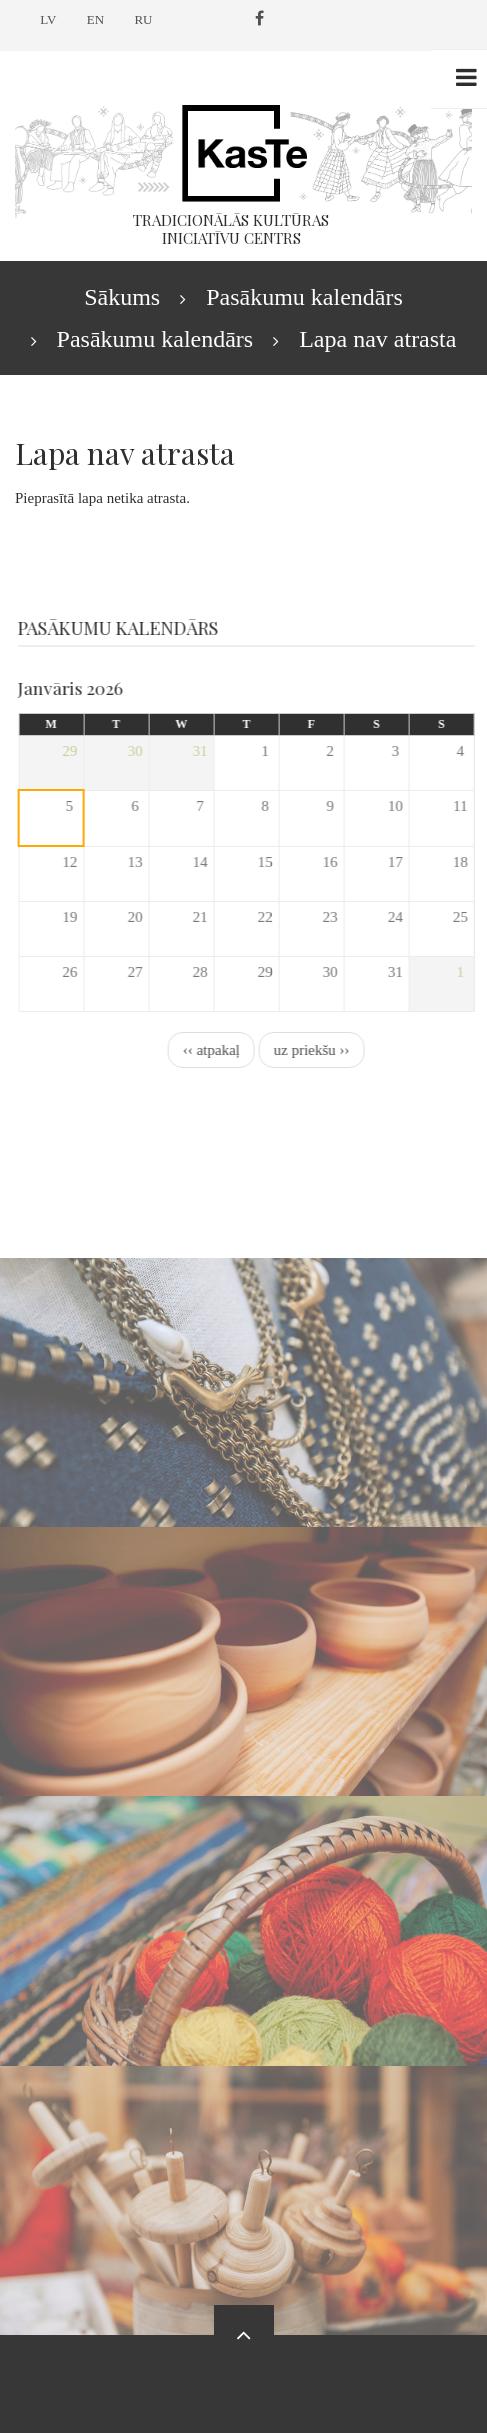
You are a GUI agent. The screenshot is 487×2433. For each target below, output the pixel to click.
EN (95, 19)
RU (143, 19)
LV (48, 19)
